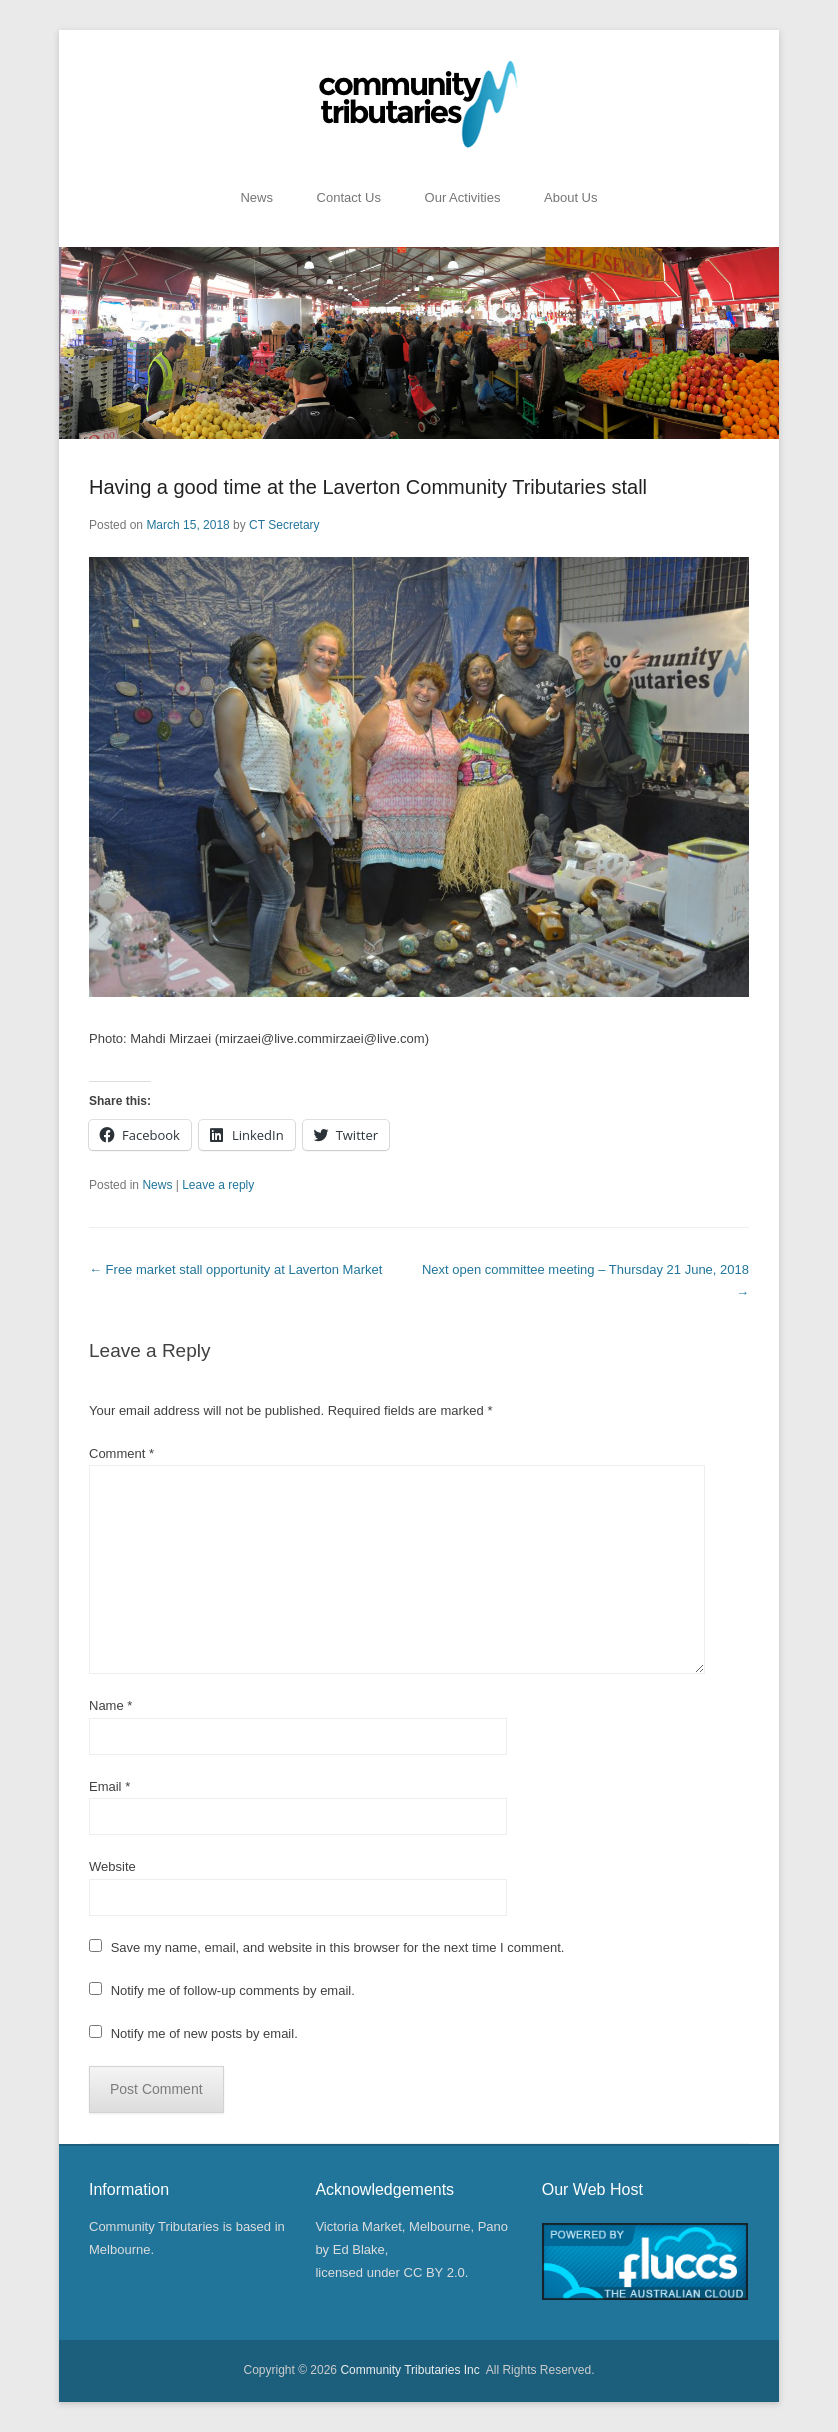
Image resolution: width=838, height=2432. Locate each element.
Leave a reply (218, 1185)
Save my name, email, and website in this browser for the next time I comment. (338, 1947)
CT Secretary (284, 525)
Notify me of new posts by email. (204, 2033)
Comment (121, 1453)
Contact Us (349, 197)
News (256, 197)
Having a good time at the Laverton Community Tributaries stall (368, 487)
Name (110, 1705)
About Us (570, 197)
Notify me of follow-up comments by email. (233, 1990)
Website (112, 1866)
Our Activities (463, 197)
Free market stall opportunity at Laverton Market (235, 1269)
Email (109, 1786)
